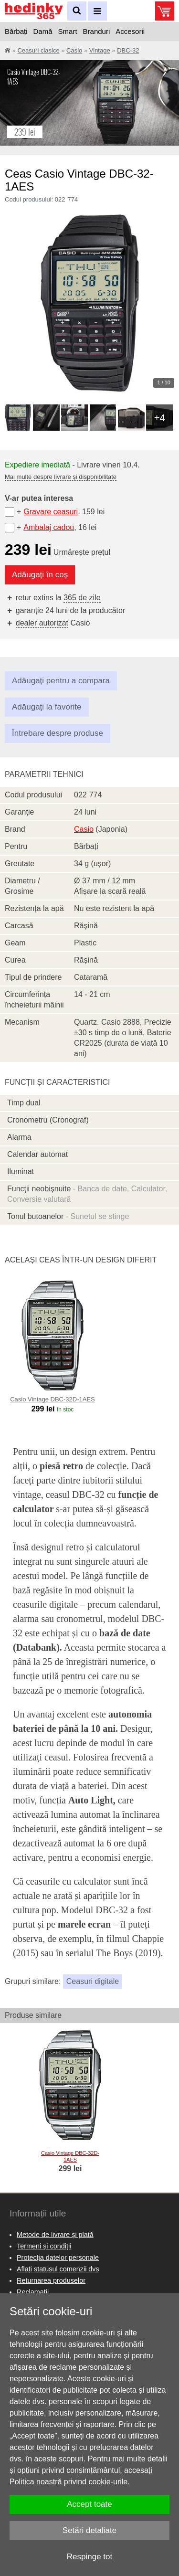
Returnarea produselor (51, 2280)
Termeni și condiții (44, 2246)
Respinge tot (89, 2556)
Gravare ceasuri (50, 512)
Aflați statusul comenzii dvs (58, 2269)
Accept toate (89, 2504)
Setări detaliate (89, 2530)
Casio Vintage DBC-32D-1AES (52, 1399)
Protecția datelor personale (58, 2257)
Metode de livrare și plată (55, 2234)
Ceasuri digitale (92, 1981)
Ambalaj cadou (48, 527)
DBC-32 (128, 50)
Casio (74, 50)
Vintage (99, 50)
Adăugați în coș (40, 574)
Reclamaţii (33, 2292)
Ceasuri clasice (38, 50)
